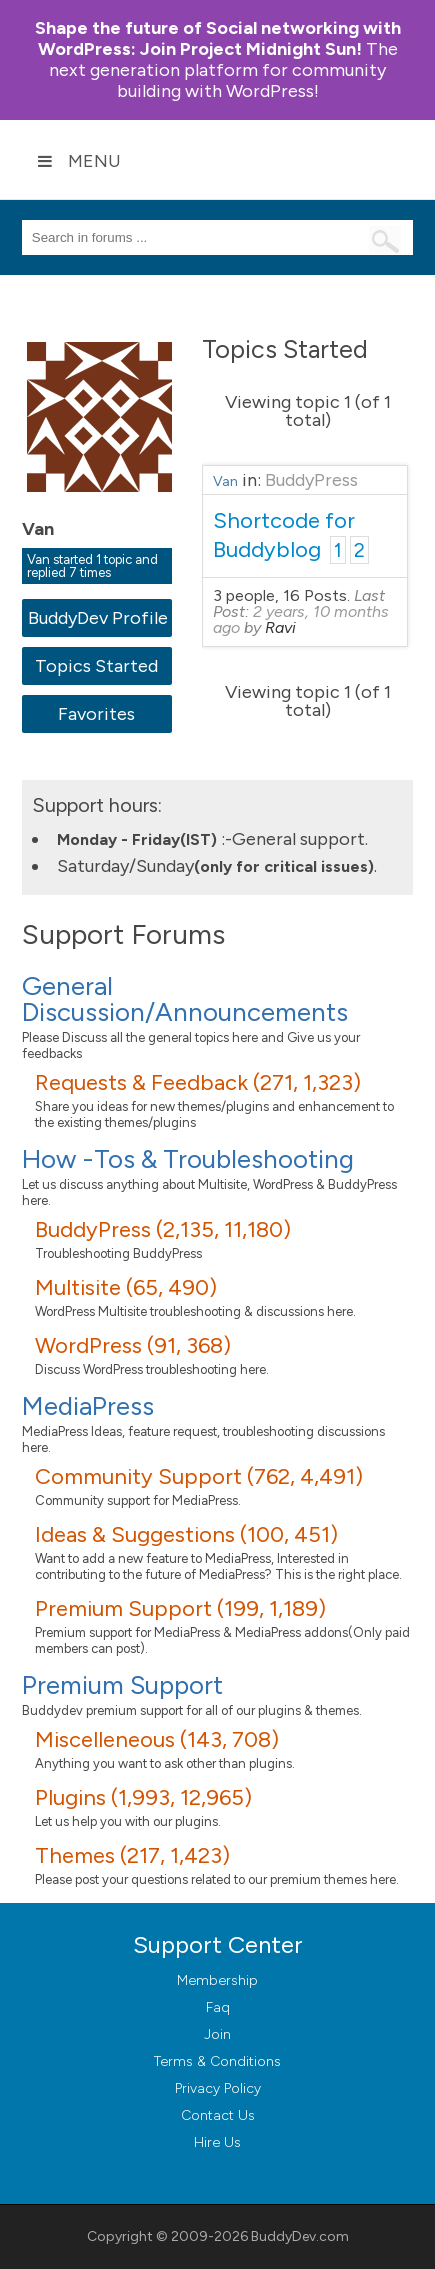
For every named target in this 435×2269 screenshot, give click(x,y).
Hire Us (217, 2142)
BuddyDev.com (300, 2236)
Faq (218, 2007)
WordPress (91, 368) (133, 1345)
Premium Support (122, 1685)
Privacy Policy (218, 2088)
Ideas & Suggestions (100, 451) (186, 1534)
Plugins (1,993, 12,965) (143, 1797)
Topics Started (96, 666)
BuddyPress (311, 480)
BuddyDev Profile (97, 618)
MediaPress (88, 1406)
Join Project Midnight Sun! (218, 38)
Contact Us (218, 2115)
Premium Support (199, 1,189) (180, 1608)
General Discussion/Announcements (185, 999)
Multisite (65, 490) (126, 1287)
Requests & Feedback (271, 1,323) (198, 1082)
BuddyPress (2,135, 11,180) (163, 1229)
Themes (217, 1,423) (132, 1855)
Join (217, 2034)
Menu (79, 161)
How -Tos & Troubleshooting (188, 1159)
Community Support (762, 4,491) (199, 1476)
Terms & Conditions (217, 2061)
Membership (217, 1980)
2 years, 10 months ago (301, 619)
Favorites (96, 714)
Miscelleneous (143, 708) (157, 1739)
